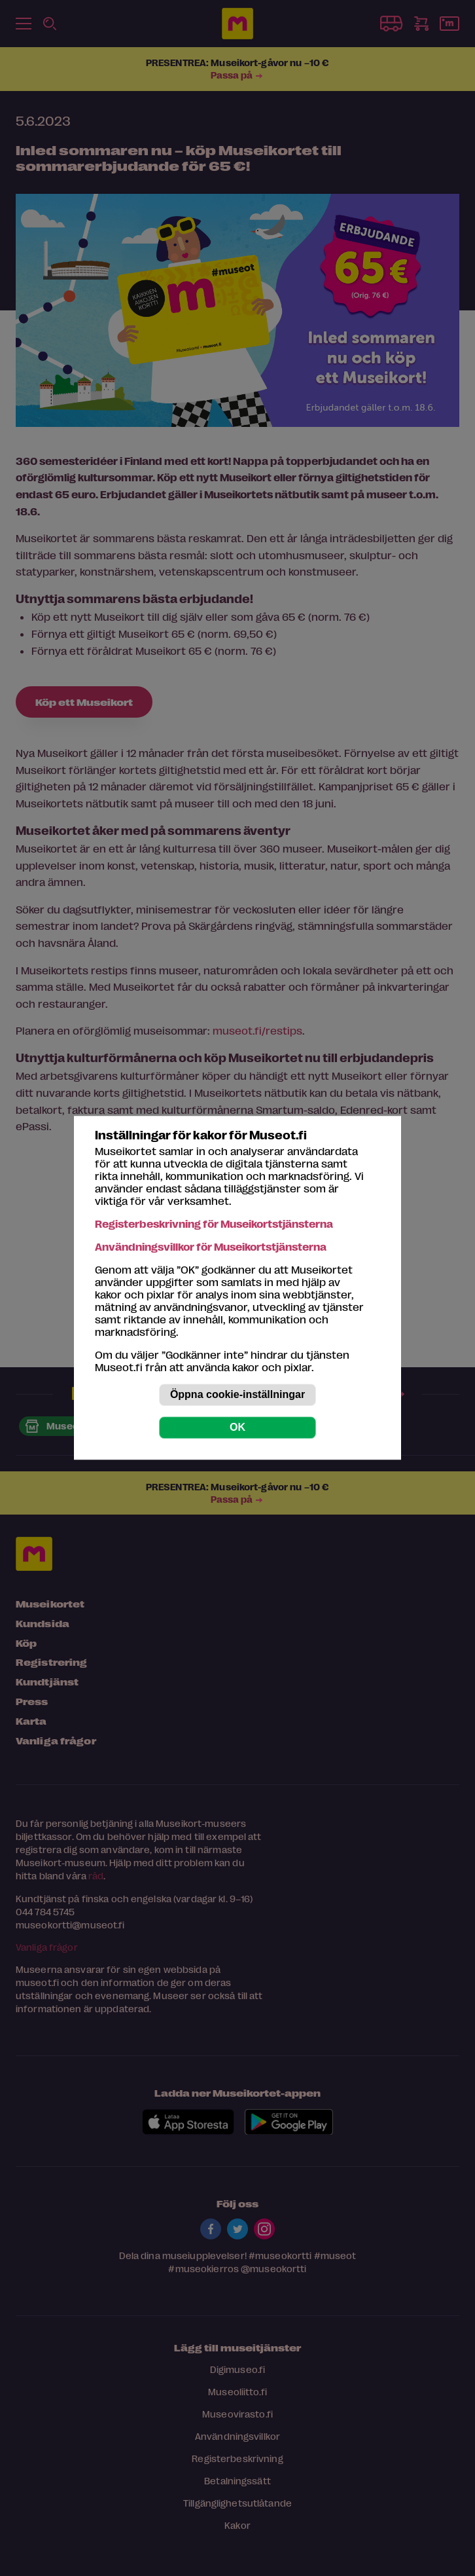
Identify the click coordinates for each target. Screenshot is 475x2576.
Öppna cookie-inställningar (237, 1395)
